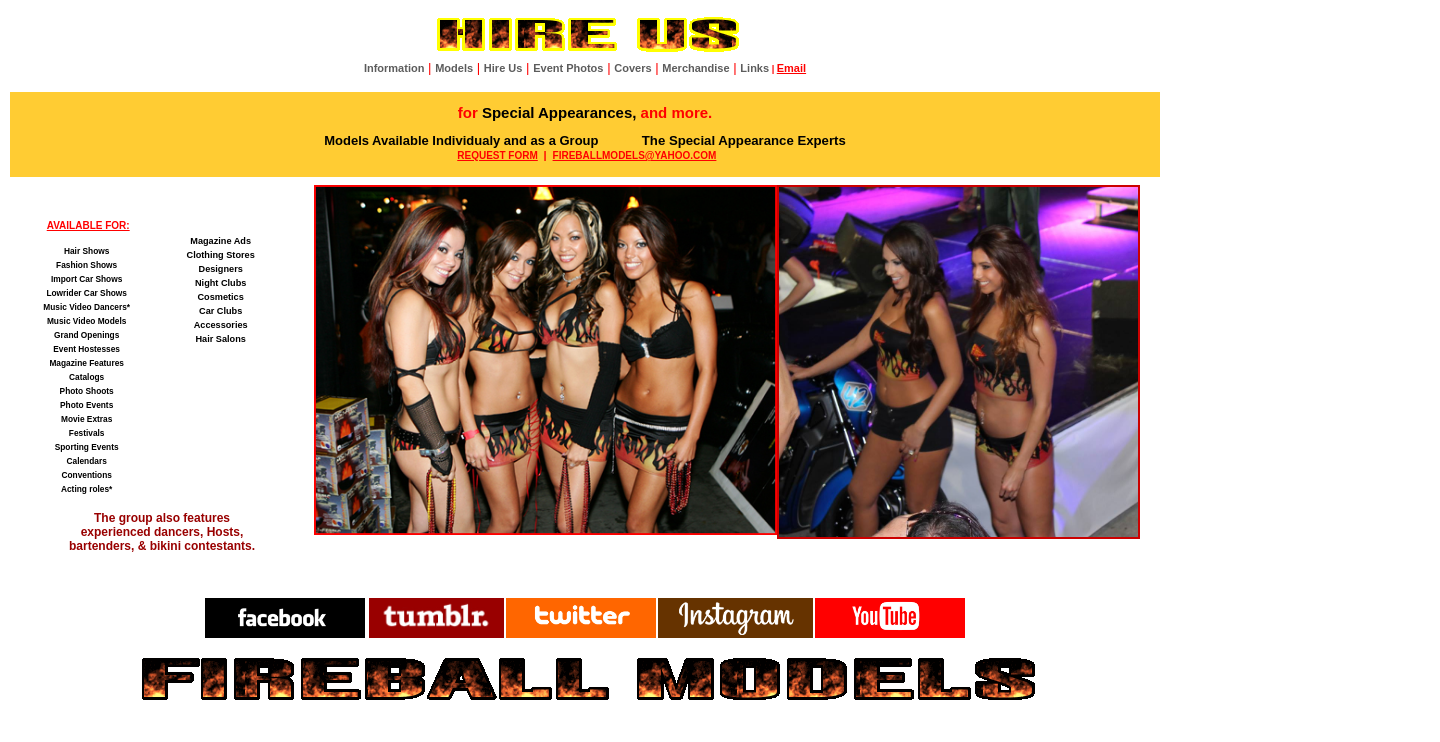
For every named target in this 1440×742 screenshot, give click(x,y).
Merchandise (695, 68)
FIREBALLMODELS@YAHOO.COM (635, 155)
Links (754, 68)
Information (394, 68)
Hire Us (503, 68)
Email (791, 68)
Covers (632, 68)
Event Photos (568, 68)
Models (454, 68)
